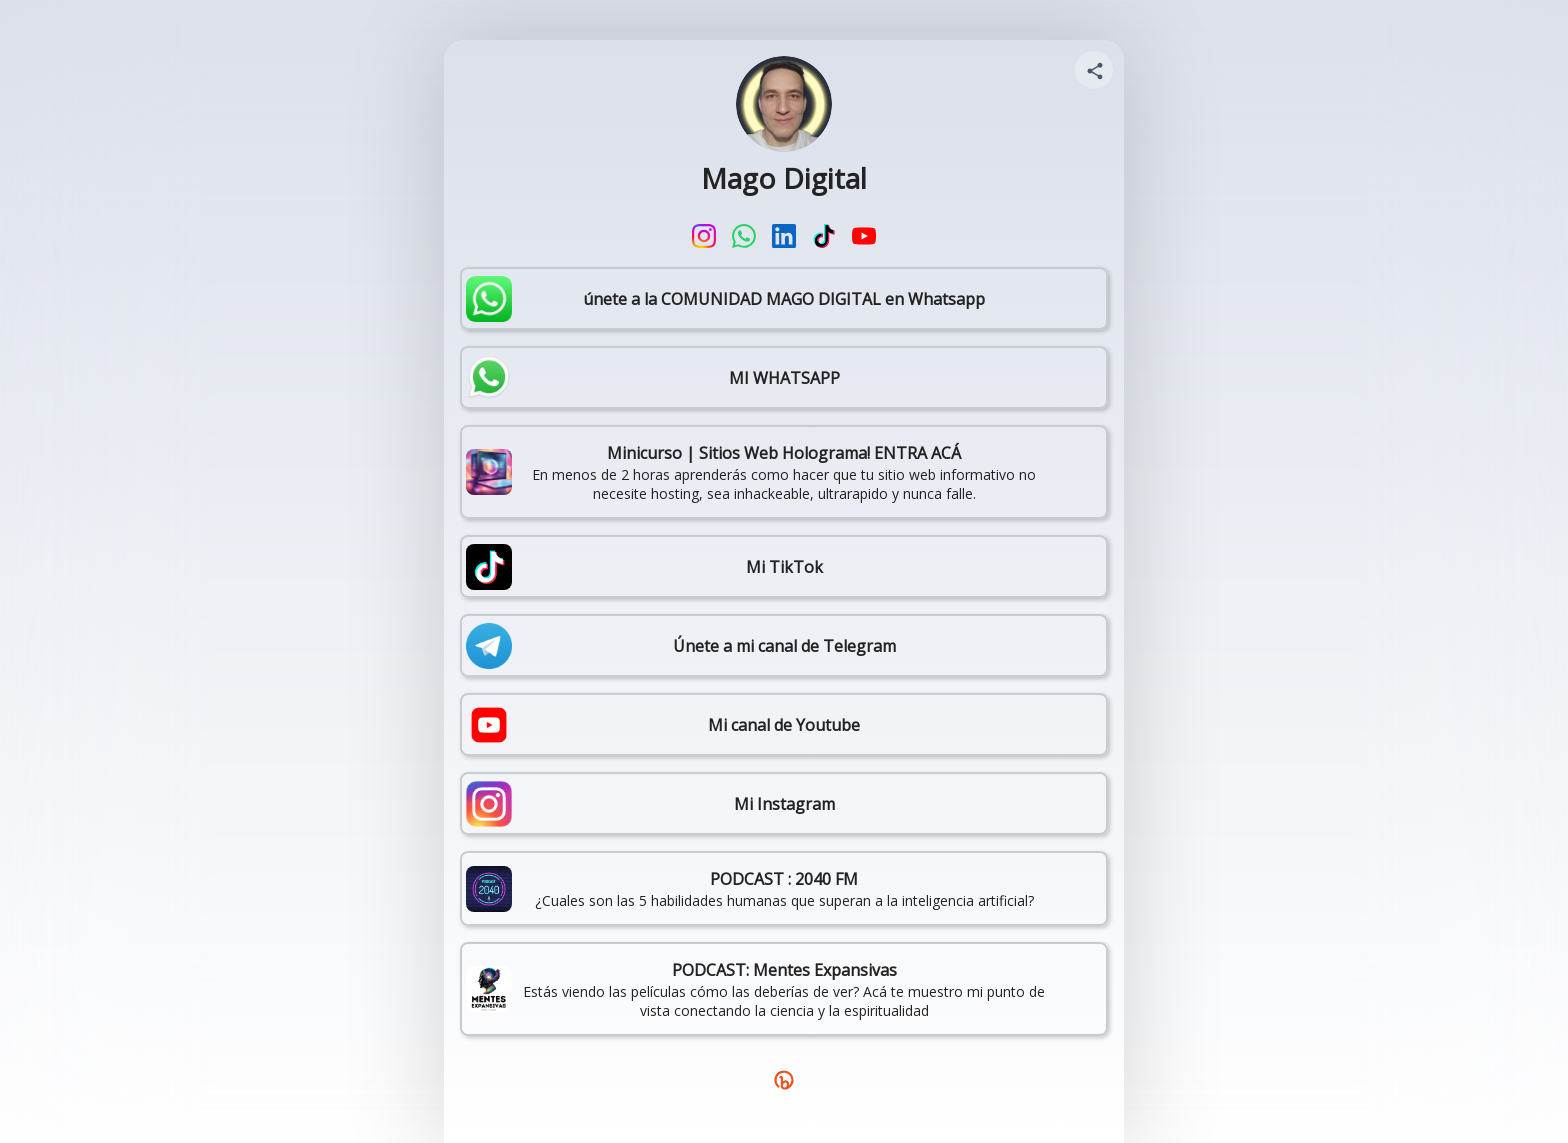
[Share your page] (1094, 70)
